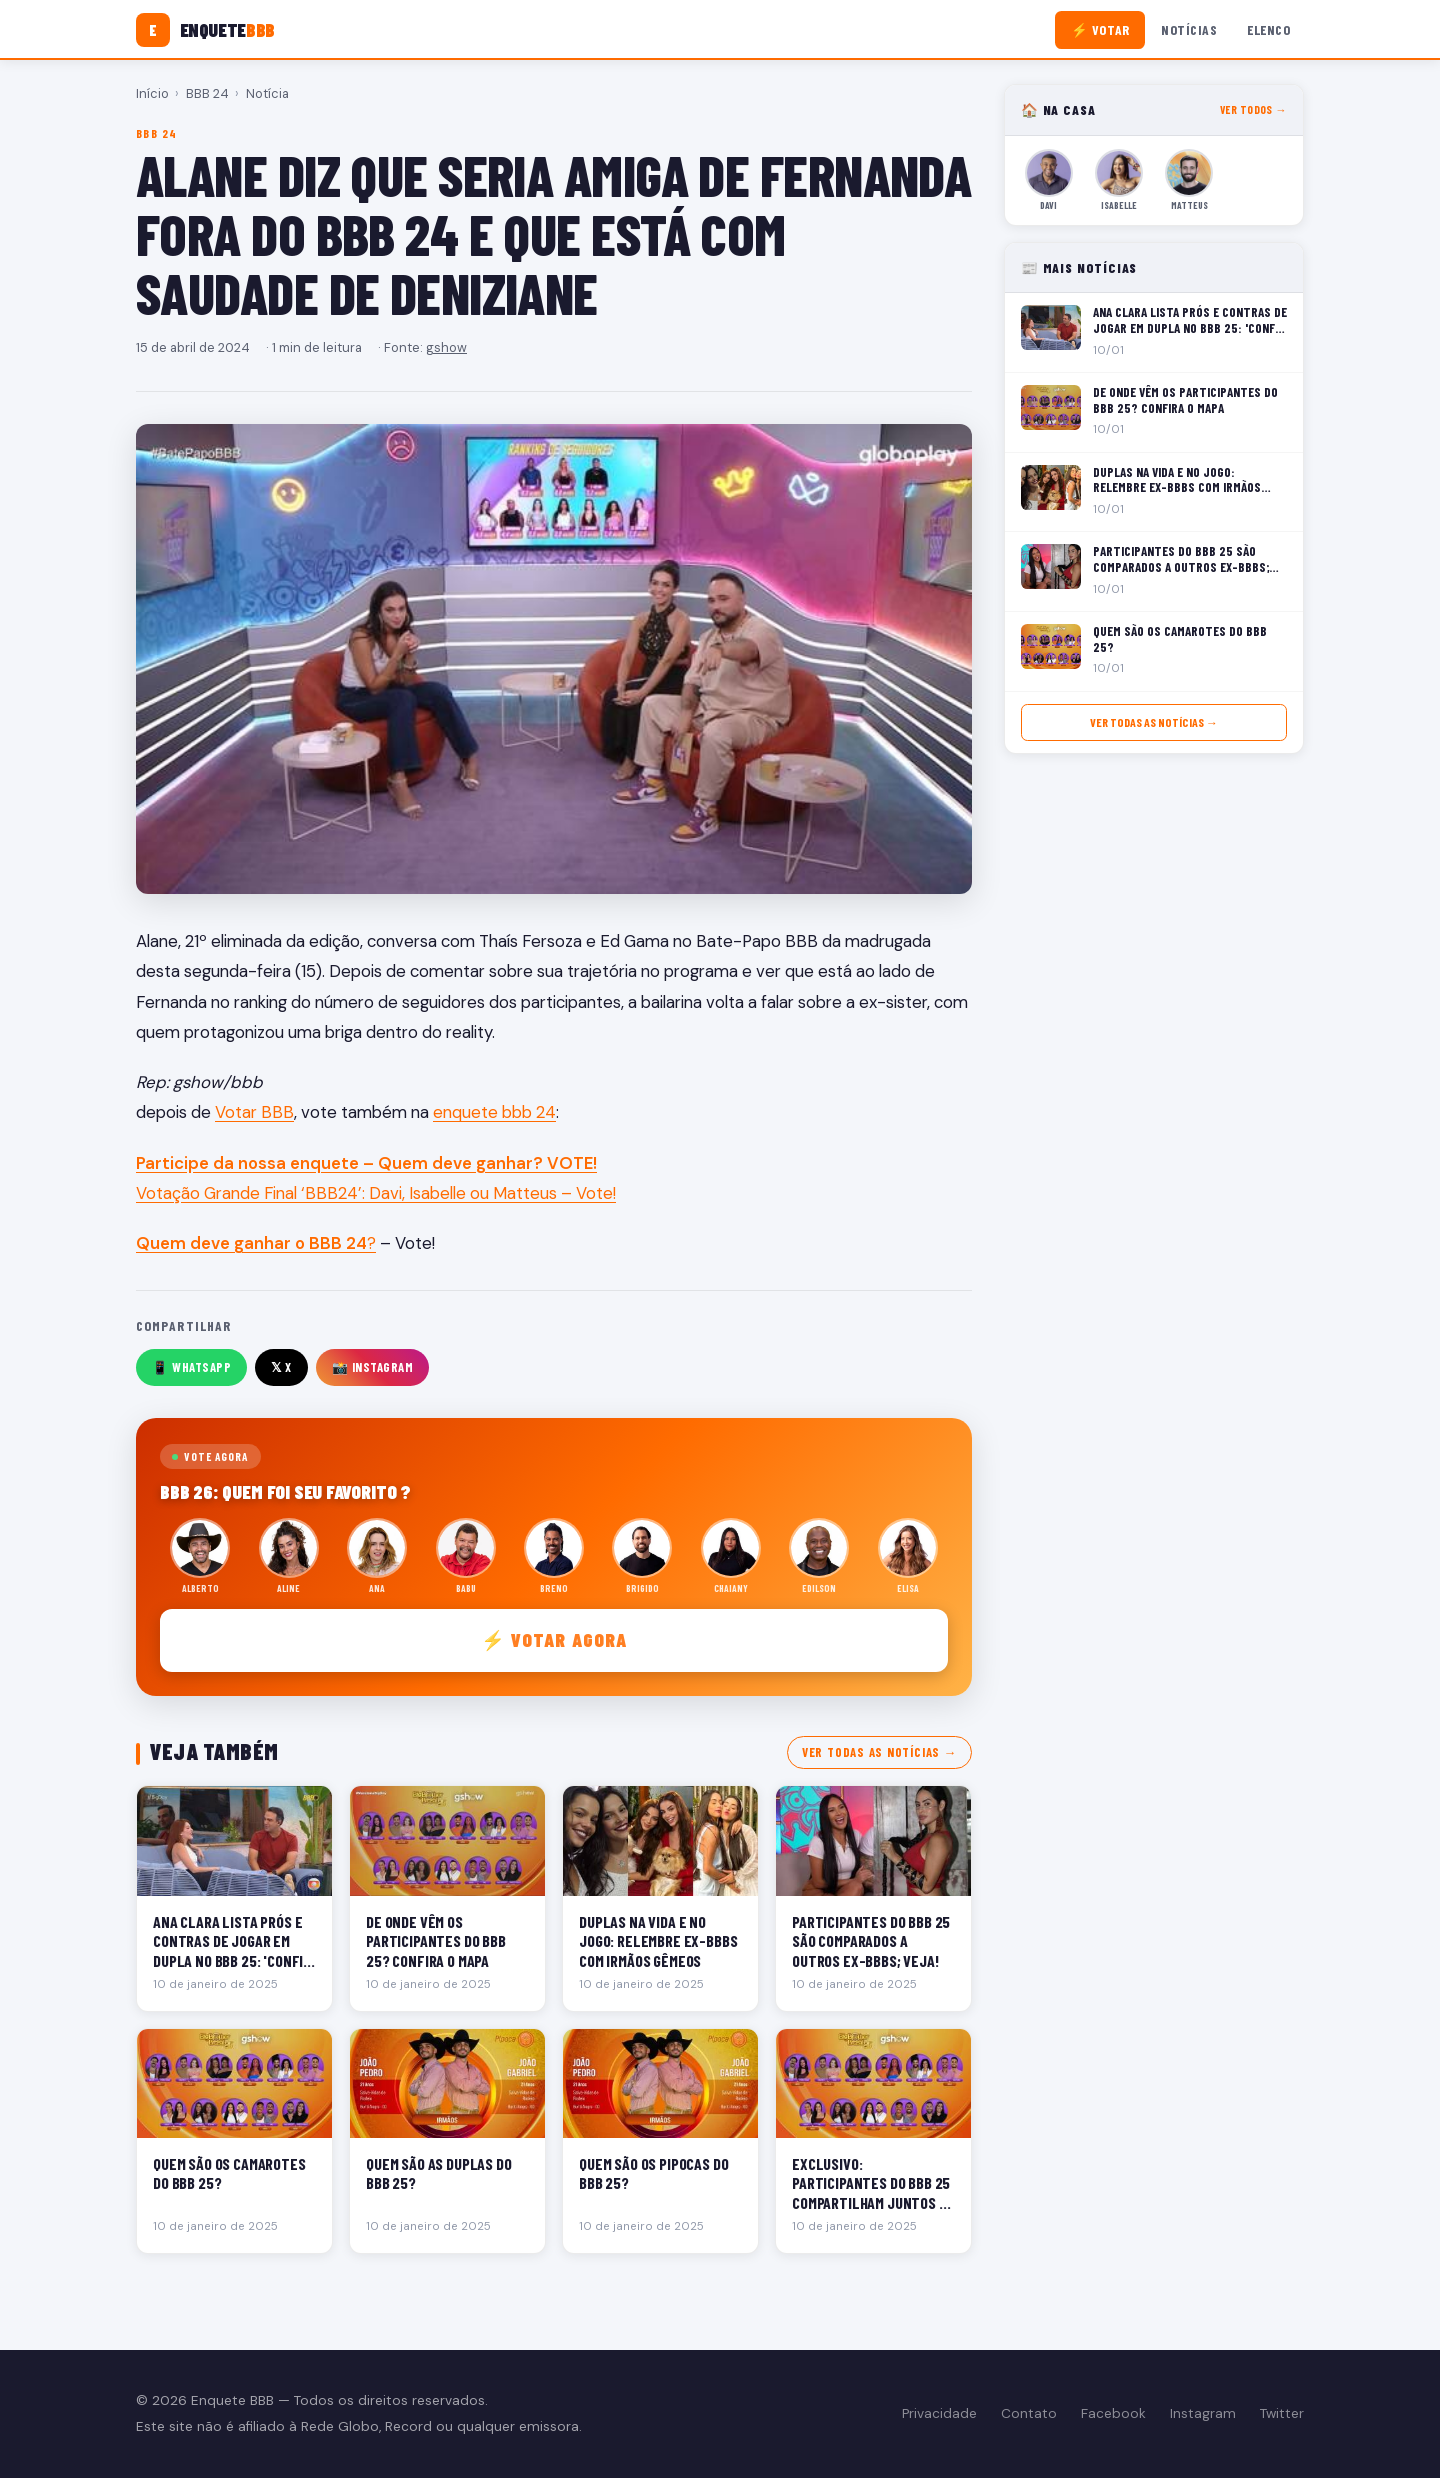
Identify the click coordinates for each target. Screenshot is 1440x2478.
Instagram (1203, 2413)
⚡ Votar (1100, 29)
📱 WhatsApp (191, 1367)
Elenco (1268, 29)
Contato (1029, 2413)
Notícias (1189, 29)
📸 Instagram (373, 1367)
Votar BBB (254, 1112)
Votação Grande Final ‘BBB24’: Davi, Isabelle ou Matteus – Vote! (376, 1193)
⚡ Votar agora (554, 1639)
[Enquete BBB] (205, 30)
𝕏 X (281, 1367)
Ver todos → (1253, 109)
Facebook (1113, 2413)
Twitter (1282, 2413)
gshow (446, 347)
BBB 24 (207, 93)
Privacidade (939, 2413)
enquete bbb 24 (494, 1112)
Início (152, 93)
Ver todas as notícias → (879, 1752)
